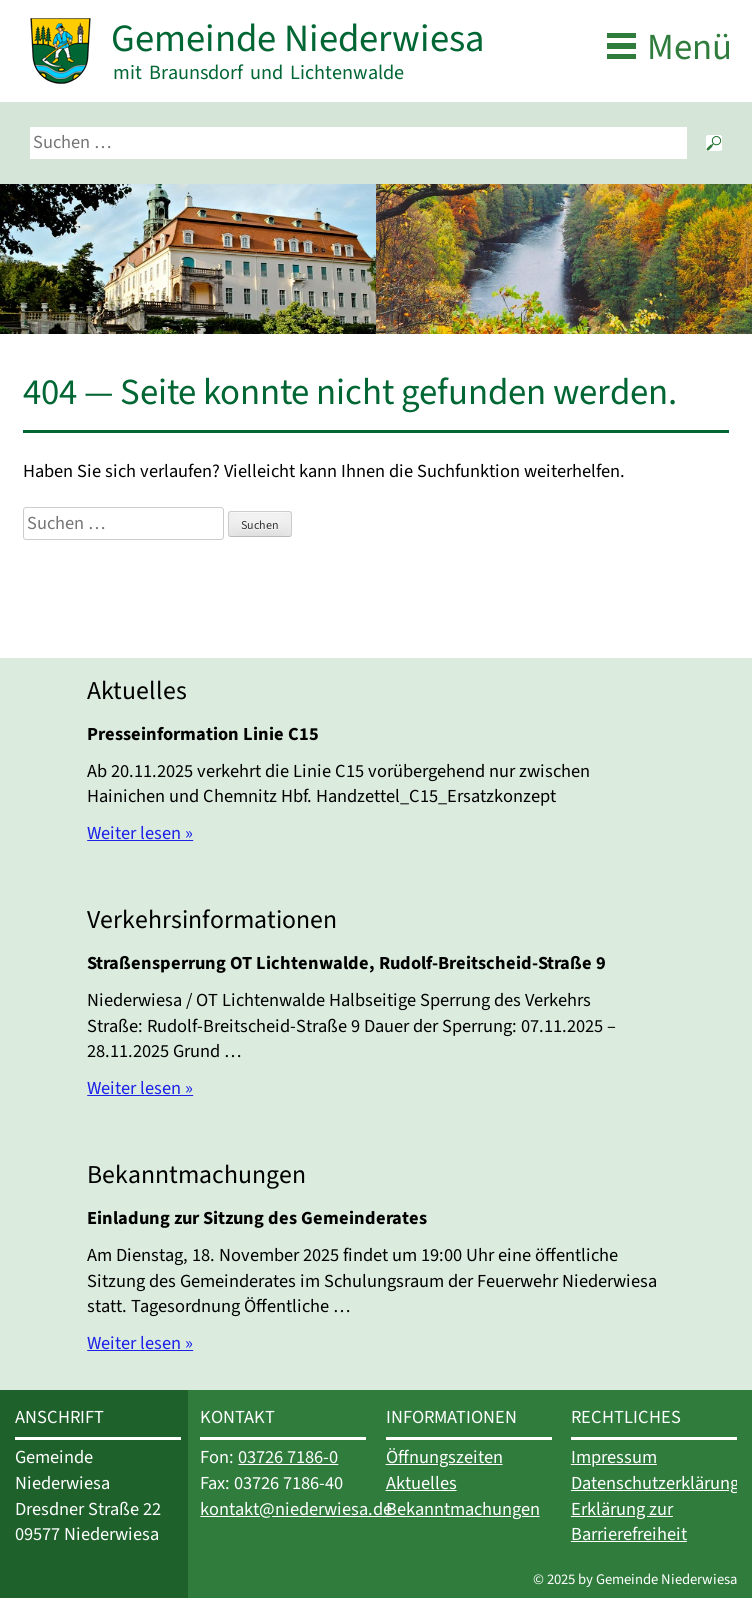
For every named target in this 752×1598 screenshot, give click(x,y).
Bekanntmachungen (463, 1509)
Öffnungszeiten (444, 1457)
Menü (689, 47)
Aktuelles (421, 1483)
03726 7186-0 (288, 1457)
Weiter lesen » (140, 833)
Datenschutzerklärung (655, 1483)
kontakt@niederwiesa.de (296, 1509)
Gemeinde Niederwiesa (297, 38)
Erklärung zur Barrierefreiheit (629, 1522)
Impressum (614, 1457)
